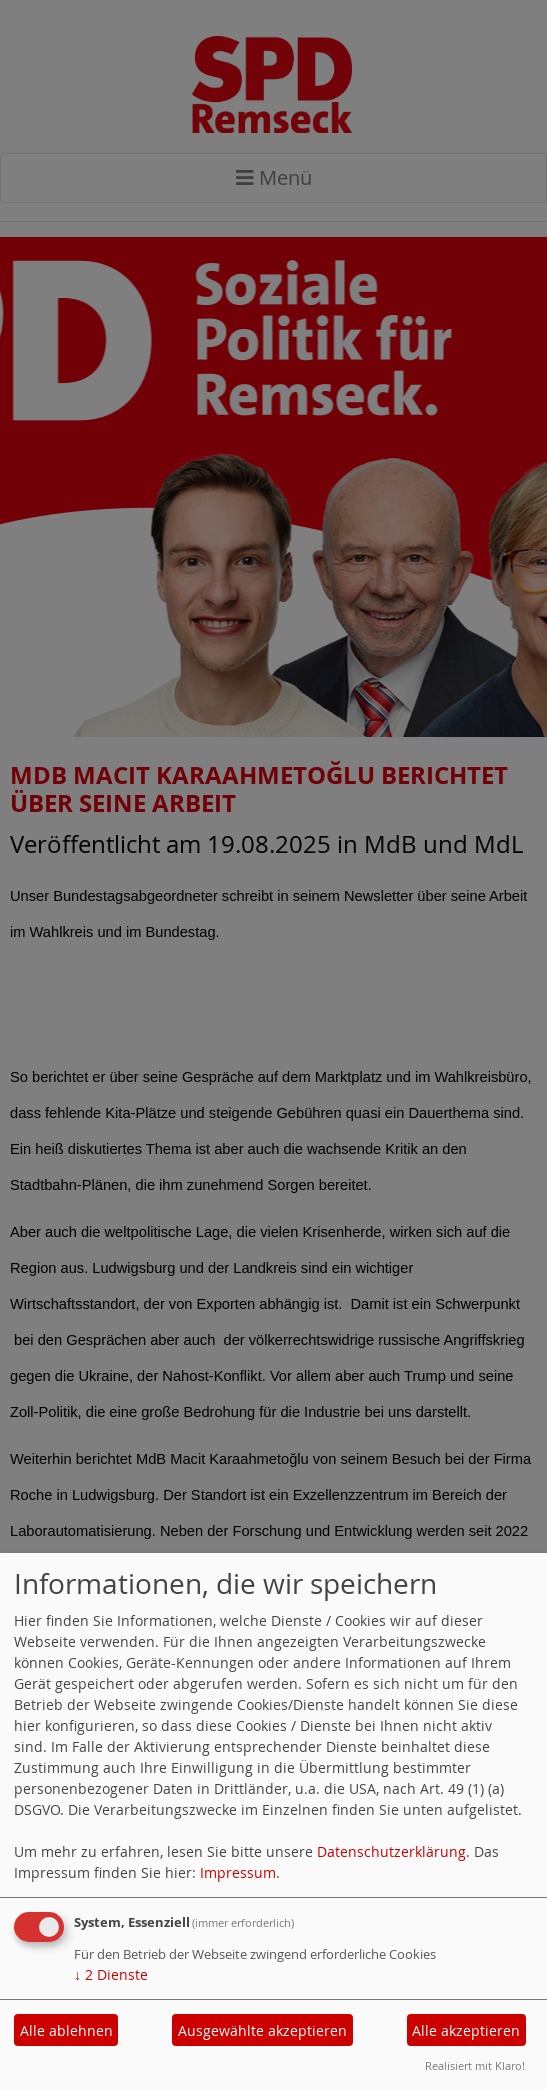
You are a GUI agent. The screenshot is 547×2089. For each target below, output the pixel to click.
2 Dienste (111, 1974)
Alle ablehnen (66, 2030)
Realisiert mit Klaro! (475, 2065)
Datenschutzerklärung (391, 1851)
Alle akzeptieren (466, 2030)
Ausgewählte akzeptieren (262, 2030)
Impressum (238, 1872)
